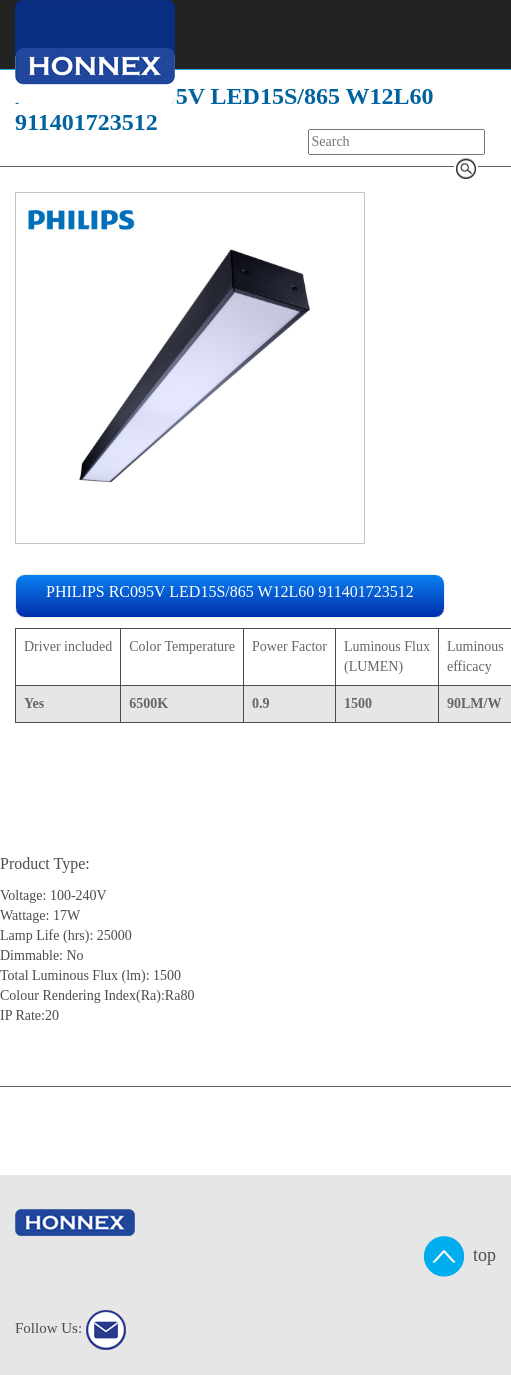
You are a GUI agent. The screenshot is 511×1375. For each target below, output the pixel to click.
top (460, 1256)
